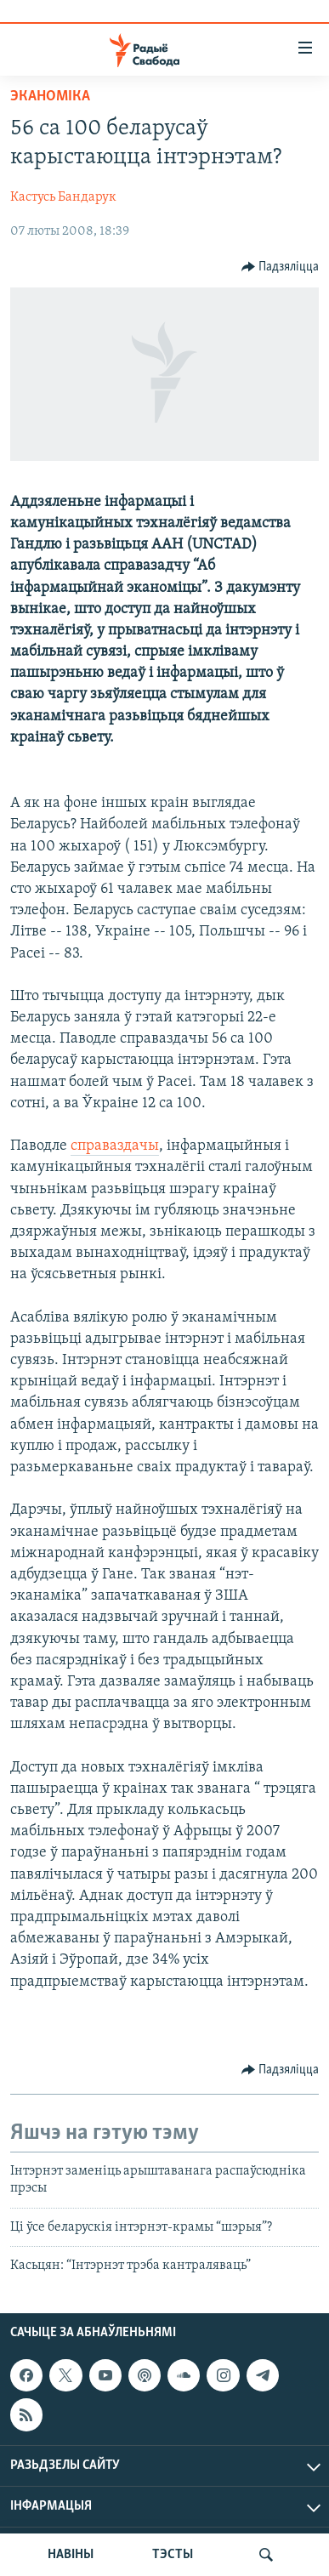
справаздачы (115, 1146)
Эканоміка (50, 96)
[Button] (280, 267)
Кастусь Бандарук (63, 197)
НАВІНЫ (71, 2555)
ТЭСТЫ (172, 2555)
